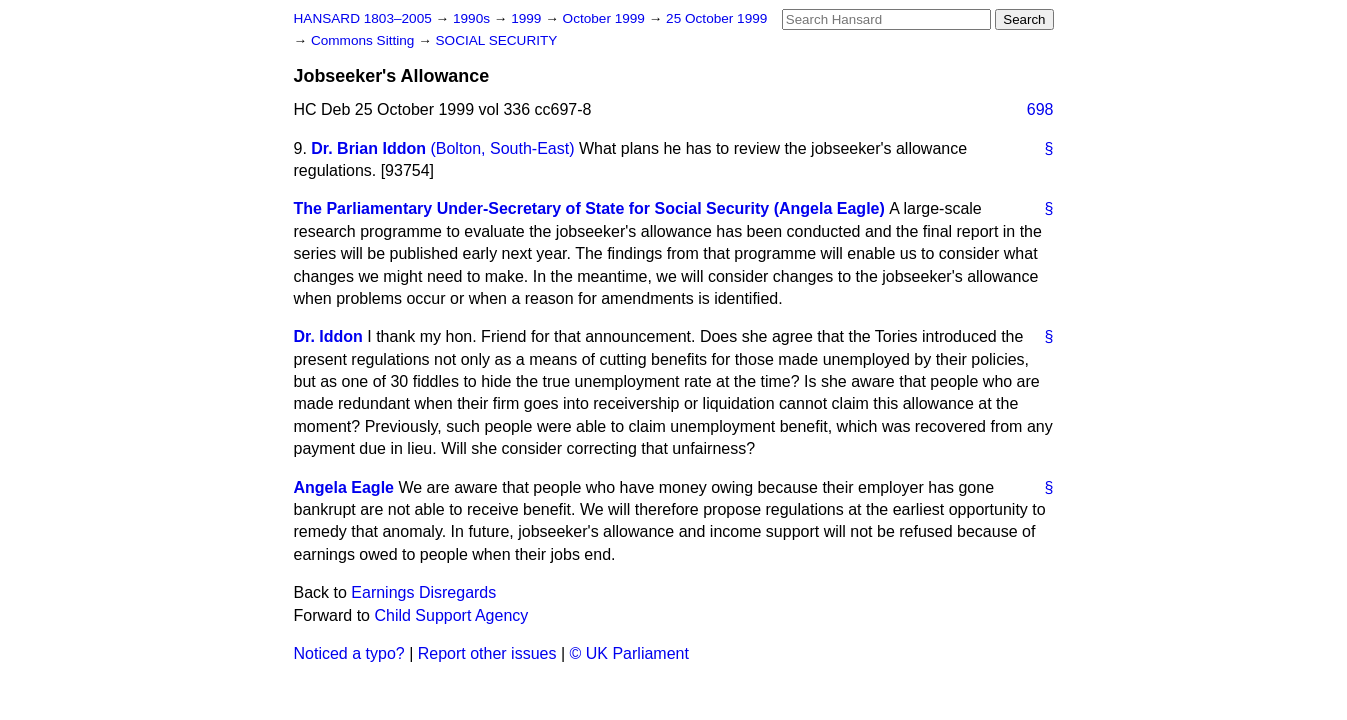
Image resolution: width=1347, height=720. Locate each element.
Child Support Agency (451, 615)
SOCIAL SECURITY (497, 40)
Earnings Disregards (423, 592)
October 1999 (606, 18)
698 (1040, 109)
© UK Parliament (629, 653)
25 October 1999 (716, 18)
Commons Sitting (364, 40)
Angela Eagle (344, 487)
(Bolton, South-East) (502, 148)
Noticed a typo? (349, 653)
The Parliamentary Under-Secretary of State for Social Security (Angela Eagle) (589, 208)
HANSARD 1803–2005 (363, 18)
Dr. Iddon (328, 336)
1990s (473, 18)
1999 (528, 18)
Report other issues (487, 653)
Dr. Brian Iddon (368, 148)
